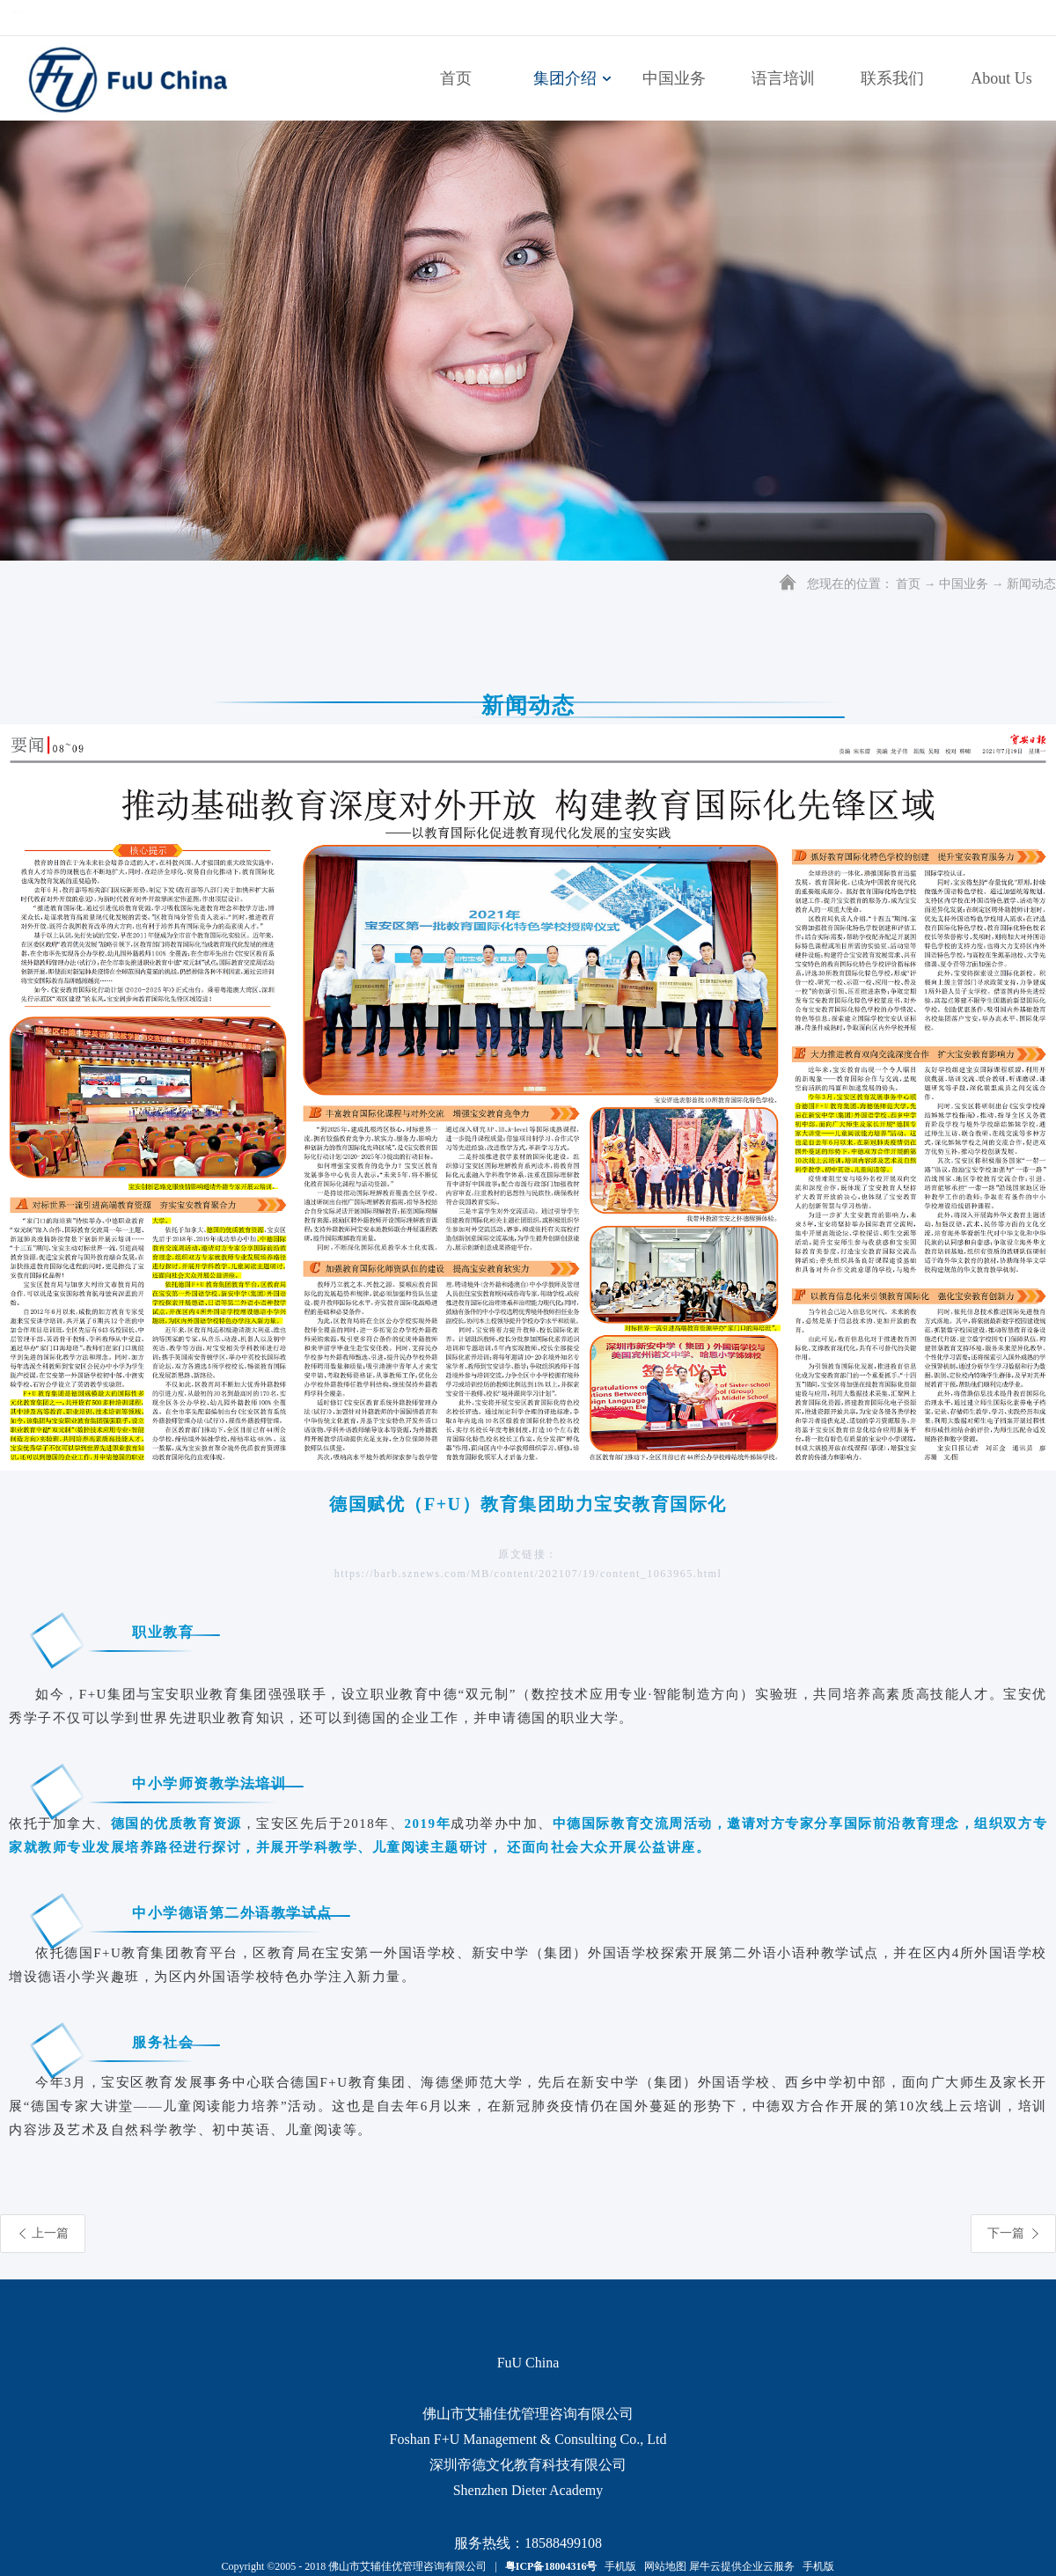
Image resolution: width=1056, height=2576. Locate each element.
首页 (456, 78)
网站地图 (662, 2566)
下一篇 (1005, 2233)
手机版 (617, 2566)
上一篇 (50, 2233)
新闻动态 (1031, 584)
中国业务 (963, 584)
